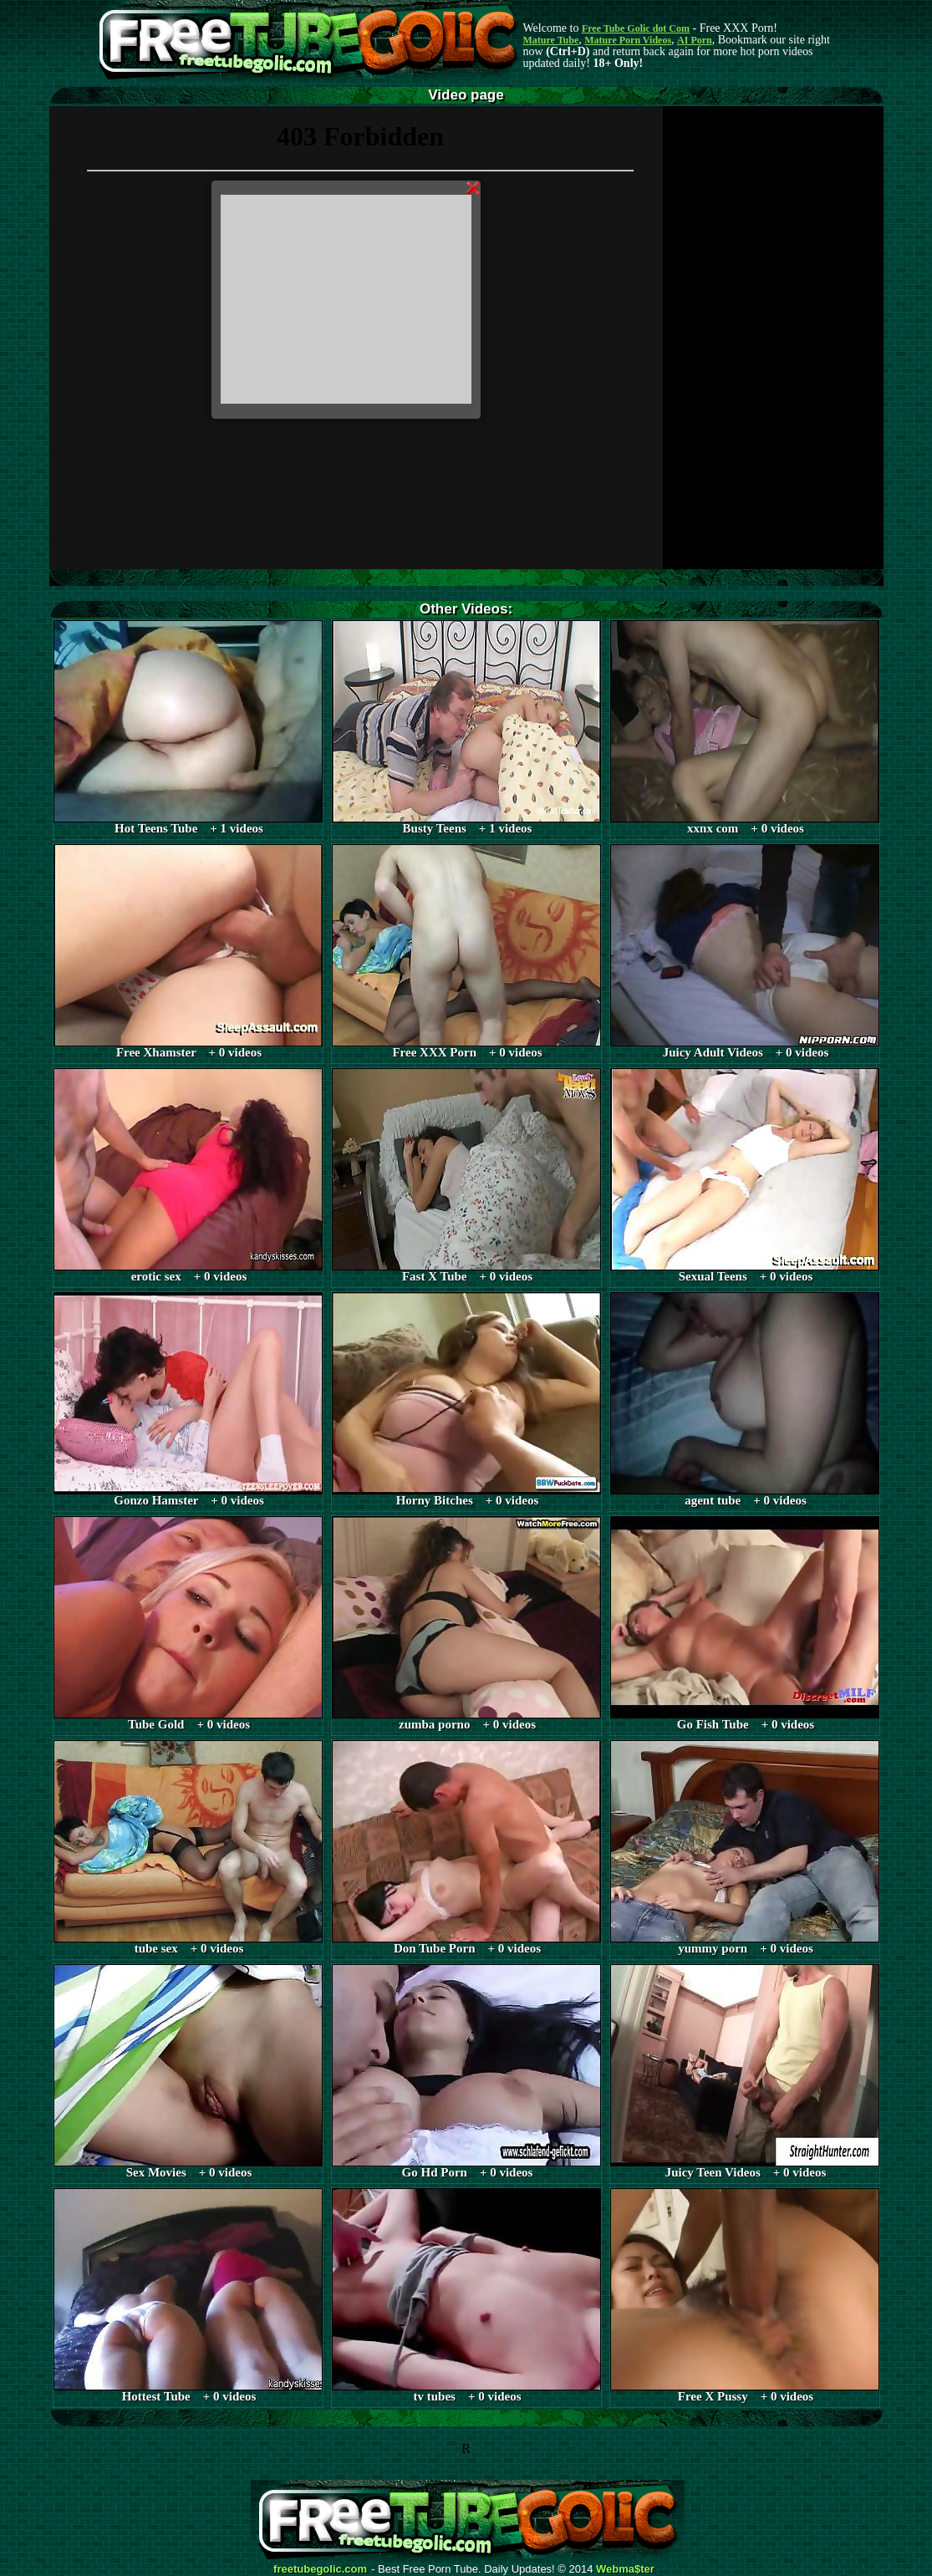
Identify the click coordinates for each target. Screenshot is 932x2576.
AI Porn (694, 40)
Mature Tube (551, 40)
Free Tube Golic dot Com (636, 28)
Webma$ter (625, 2569)
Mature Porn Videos (627, 40)
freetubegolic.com (320, 2569)
